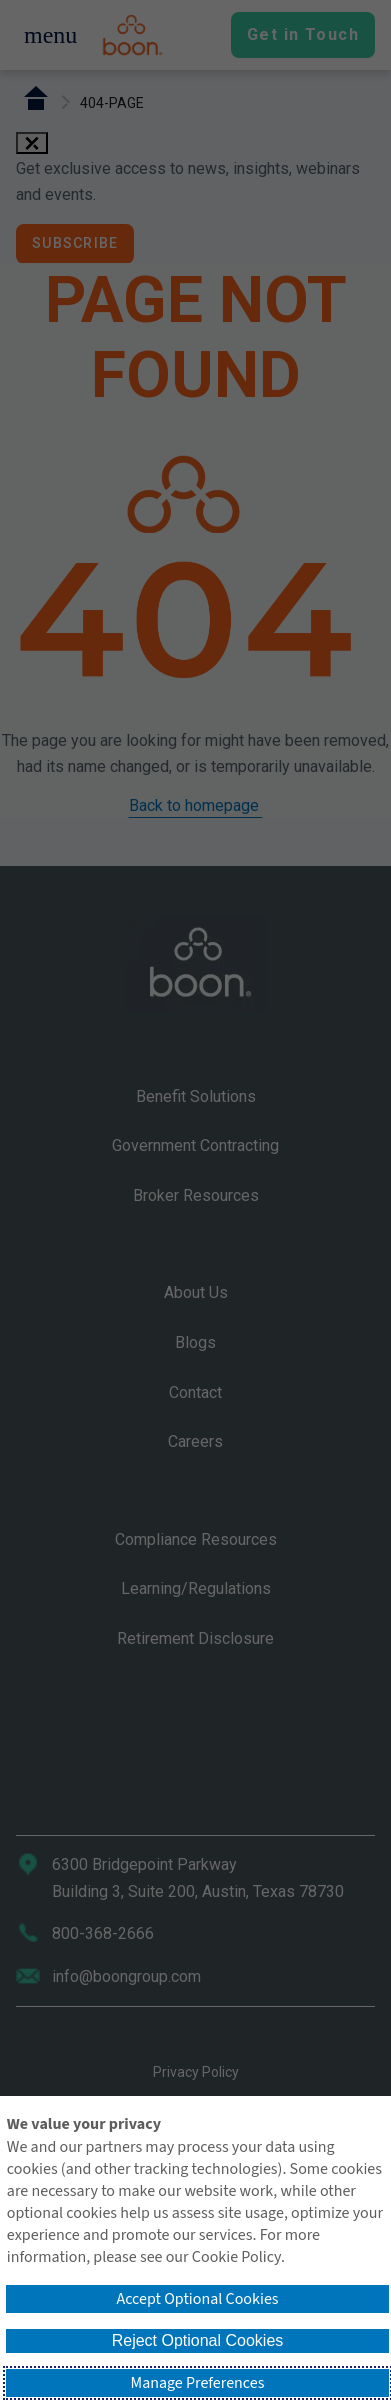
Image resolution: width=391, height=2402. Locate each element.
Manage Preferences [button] (198, 2383)
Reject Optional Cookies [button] (198, 2340)
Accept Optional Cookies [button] (197, 2299)
